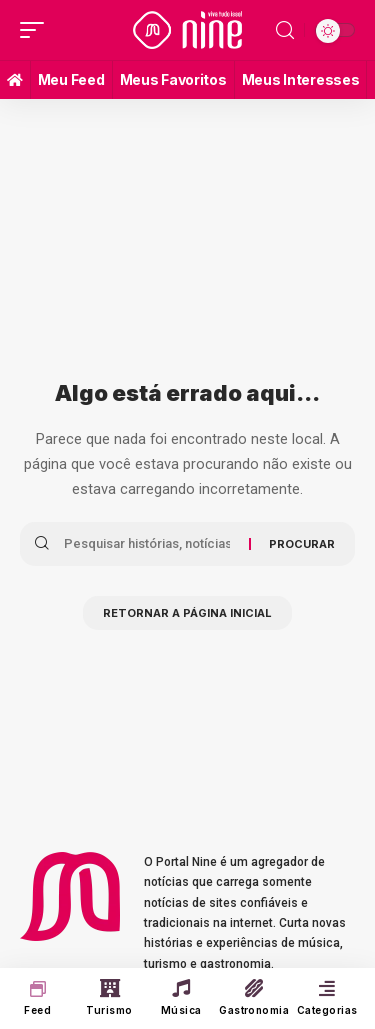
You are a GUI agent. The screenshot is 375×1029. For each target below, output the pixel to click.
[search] (285, 30)
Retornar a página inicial (187, 613)
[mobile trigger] (37, 30)
